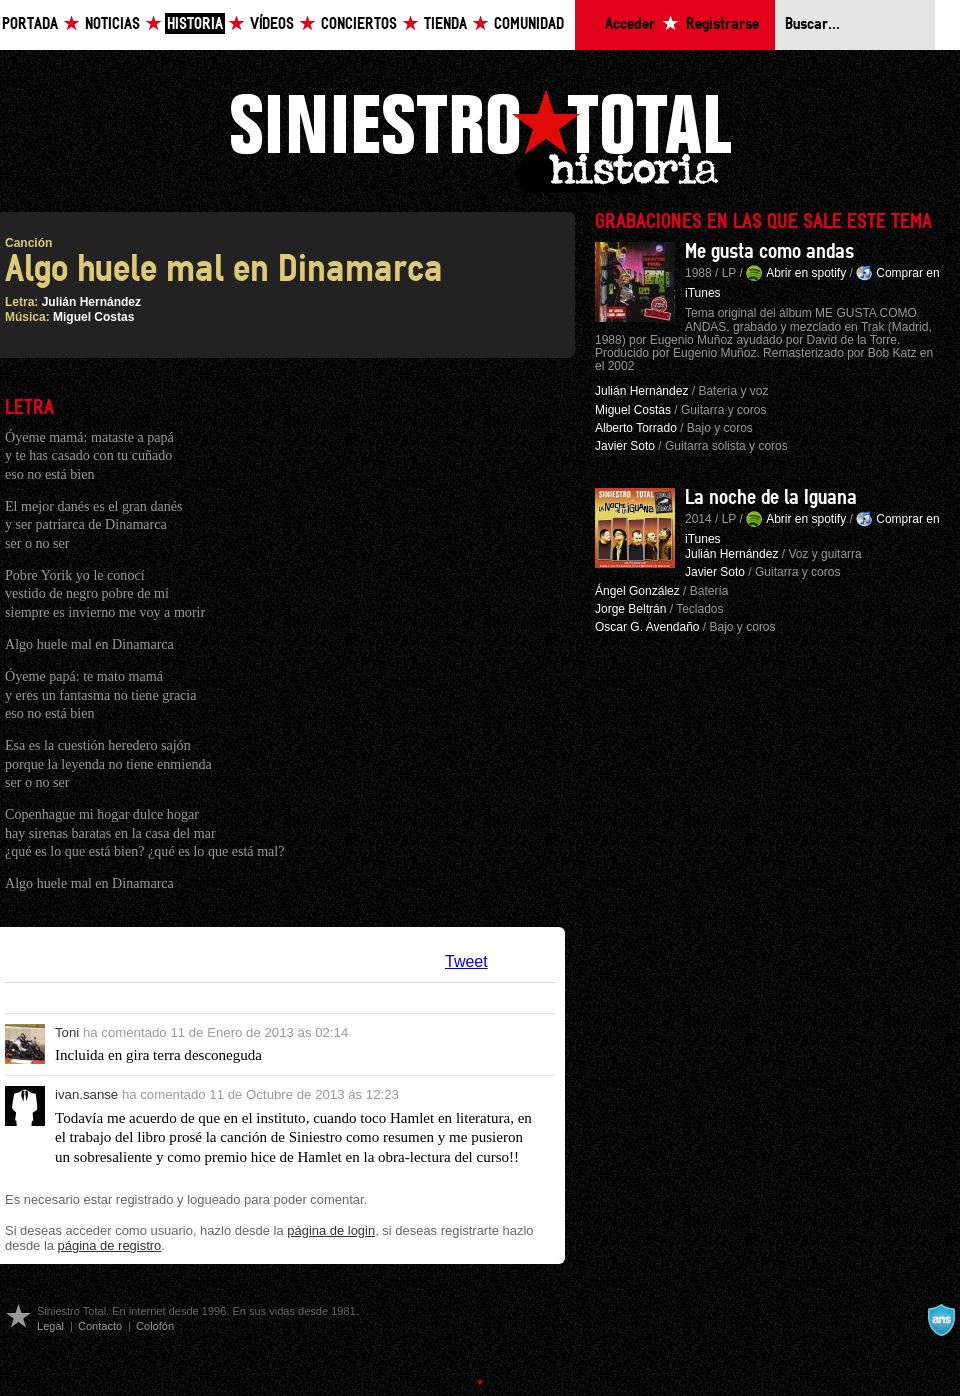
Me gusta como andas (769, 252)
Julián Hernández (91, 302)
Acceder (630, 24)
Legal (50, 1326)
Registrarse (722, 24)
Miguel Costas (93, 317)
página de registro (110, 1245)
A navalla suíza (941, 1320)
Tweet (466, 961)
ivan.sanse (86, 1094)
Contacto (100, 1326)
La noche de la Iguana (771, 498)
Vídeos (272, 24)
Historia (195, 24)
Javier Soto (625, 446)
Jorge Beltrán (630, 609)
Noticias (112, 24)
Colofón (155, 1326)
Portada (30, 24)
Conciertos (359, 24)
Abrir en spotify (806, 273)
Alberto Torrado (636, 428)
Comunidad (529, 24)
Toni (67, 1032)
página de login (331, 1230)
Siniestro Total (480, 138)
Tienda (445, 24)
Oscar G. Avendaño (647, 627)
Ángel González (637, 591)
